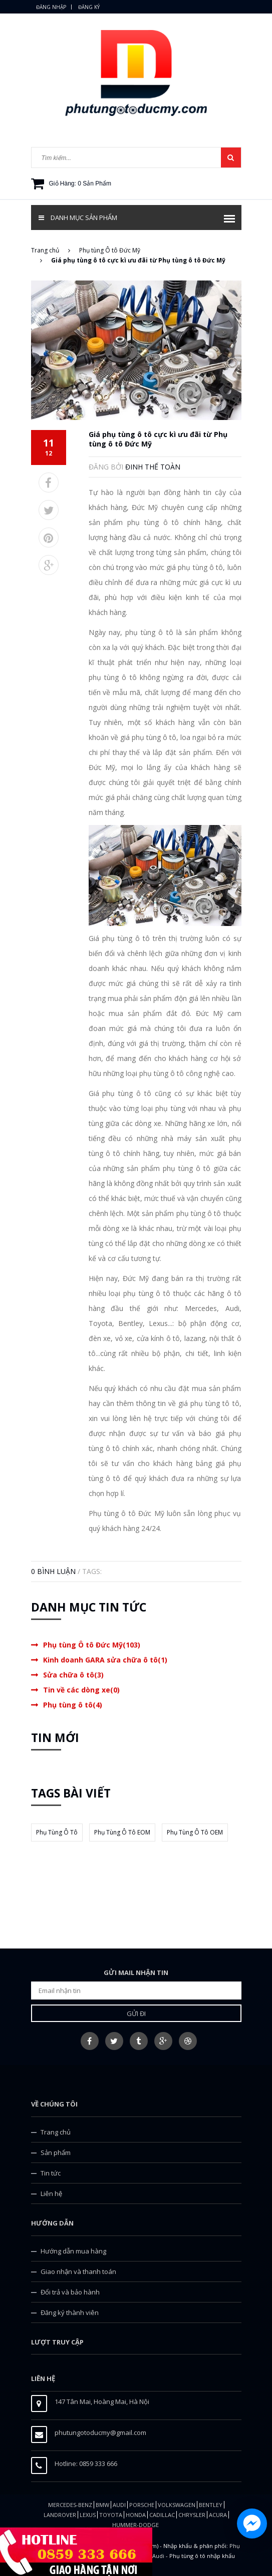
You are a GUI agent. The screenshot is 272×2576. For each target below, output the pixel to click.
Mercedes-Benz (70, 2504)
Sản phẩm (56, 2152)
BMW (102, 2504)
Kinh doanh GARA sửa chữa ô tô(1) (105, 1659)
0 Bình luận (53, 1571)
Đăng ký (89, 7)
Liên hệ (51, 2193)
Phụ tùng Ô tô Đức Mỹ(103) (91, 1645)
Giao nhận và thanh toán (78, 2271)
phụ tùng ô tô (57, 1832)
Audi (119, 2504)
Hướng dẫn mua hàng (73, 2251)
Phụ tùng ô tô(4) (72, 1705)
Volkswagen (176, 2504)
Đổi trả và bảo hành (70, 2292)
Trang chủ (50, 250)
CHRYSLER (191, 2514)
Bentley (210, 2504)
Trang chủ (56, 2132)
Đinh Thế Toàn (152, 467)
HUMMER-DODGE (135, 2524)
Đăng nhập (51, 7)
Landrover (60, 2514)
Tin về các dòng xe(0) (81, 1689)
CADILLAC (162, 2514)
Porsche (141, 2504)
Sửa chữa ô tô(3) (73, 1675)
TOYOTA (110, 2514)
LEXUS (88, 2514)
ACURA (218, 2514)
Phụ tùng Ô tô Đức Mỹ (109, 250)
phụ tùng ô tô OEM (195, 1832)
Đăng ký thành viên (70, 2312)
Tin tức (51, 2173)
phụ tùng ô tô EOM (122, 1832)
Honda (136, 2514)
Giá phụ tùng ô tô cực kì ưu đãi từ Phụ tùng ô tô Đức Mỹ (158, 439)
